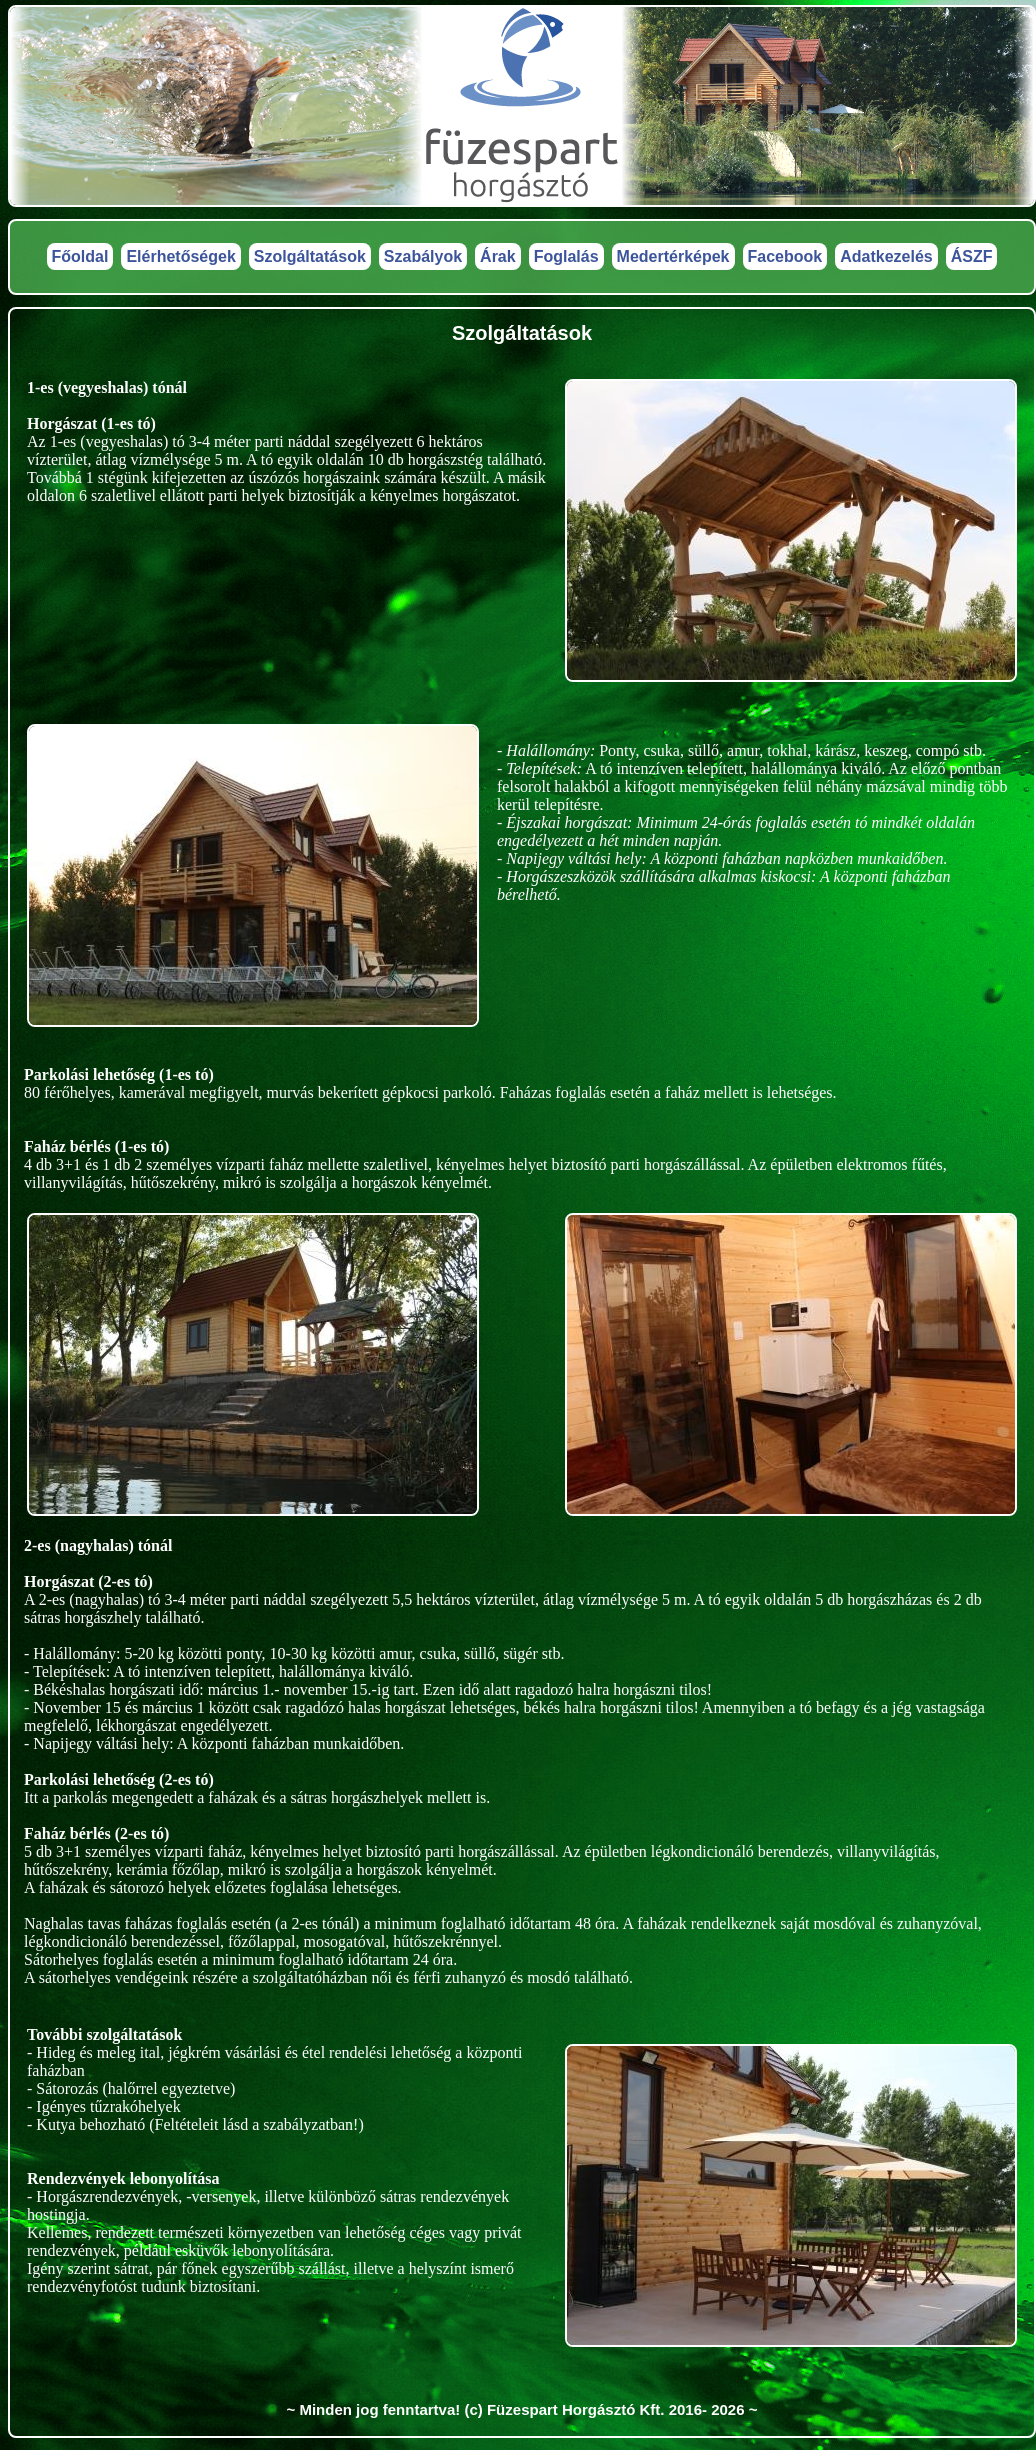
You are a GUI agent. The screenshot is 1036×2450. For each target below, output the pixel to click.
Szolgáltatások (310, 256)
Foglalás (566, 256)
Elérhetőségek (180, 256)
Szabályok (423, 256)
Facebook (785, 256)
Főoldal (80, 256)
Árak (498, 256)
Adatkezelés (886, 256)
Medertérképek (673, 256)
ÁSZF (972, 256)
